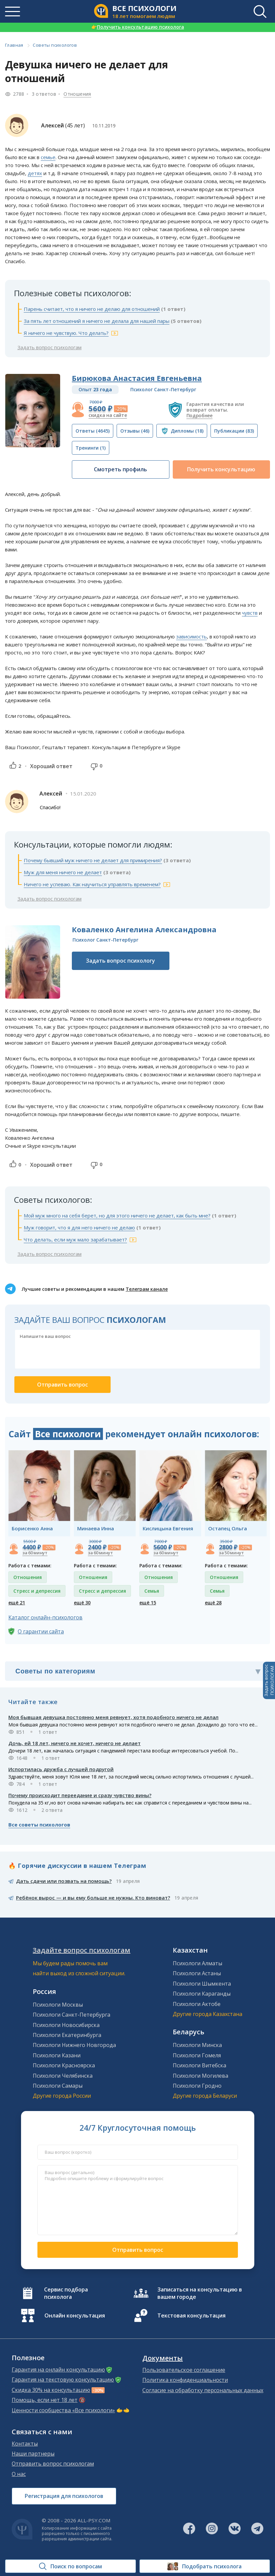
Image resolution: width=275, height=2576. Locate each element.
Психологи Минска (197, 2045)
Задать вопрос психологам (49, 347)
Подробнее (199, 415)
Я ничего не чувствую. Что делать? (66, 333)
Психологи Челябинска (63, 2075)
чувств (250, 612)
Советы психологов (55, 45)
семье (48, 157)
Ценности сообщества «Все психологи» (63, 2410)
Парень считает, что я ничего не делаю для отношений (92, 309)
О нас (19, 2474)
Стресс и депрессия (36, 1591)
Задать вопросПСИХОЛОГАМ (269, 1680)
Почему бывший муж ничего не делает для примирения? (93, 860)
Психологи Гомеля (197, 2055)
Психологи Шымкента (202, 1983)
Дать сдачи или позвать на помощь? (64, 1881)
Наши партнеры (33, 2453)
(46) (134, 431)
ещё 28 (213, 1602)
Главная (14, 45)
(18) (187, 431)
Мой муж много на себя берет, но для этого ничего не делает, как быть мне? (117, 1215)
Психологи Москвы (58, 2004)
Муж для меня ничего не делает (63, 872)
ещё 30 (82, 1602)
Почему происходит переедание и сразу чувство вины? (79, 1795)
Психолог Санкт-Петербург (163, 389)
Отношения (77, 94)
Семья (151, 1591)
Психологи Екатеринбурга (67, 2035)
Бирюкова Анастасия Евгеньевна (137, 378)
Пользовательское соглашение (183, 2370)
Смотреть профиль (120, 469)
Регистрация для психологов (64, 2496)
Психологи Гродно (197, 2085)
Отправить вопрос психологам (53, 2463)
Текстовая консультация (191, 2315)
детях (35, 173)
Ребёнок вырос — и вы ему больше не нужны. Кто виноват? (93, 1897)
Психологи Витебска (199, 2065)
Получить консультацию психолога (137, 27)
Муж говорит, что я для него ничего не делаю (79, 1227)
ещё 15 (147, 1602)
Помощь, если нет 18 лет (45, 2400)
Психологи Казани (57, 2055)
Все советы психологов (39, 1824)
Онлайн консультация (74, 2315)
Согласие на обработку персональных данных (202, 2390)
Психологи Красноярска (64, 2065)
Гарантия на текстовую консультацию (63, 2379)
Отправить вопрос (137, 2249)
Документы (162, 2358)
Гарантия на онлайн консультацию (58, 2369)
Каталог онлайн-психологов (45, 1617)
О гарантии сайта (41, 1631)
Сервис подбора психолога (66, 2293)
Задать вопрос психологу (120, 960)
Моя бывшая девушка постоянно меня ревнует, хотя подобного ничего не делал (113, 1717)
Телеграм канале (147, 1289)
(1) (91, 448)
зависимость (191, 636)
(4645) (93, 431)
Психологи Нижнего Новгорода (74, 2045)
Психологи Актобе (197, 2004)
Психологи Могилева (200, 2075)
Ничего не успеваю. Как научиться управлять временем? (92, 884)
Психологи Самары (58, 2085)
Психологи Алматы (197, 1963)
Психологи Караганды (202, 1993)
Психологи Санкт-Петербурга (71, 2014)
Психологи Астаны (197, 1973)
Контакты (25, 2443)
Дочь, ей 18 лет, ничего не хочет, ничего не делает (74, 1743)
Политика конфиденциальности (185, 2380)
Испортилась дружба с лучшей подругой (61, 1769)
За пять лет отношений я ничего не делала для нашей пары (96, 321)
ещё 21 (16, 1602)
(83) (234, 431)
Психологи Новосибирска (66, 2025)
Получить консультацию (221, 469)
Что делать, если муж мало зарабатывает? (75, 1239)
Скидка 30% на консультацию (51, 2390)
